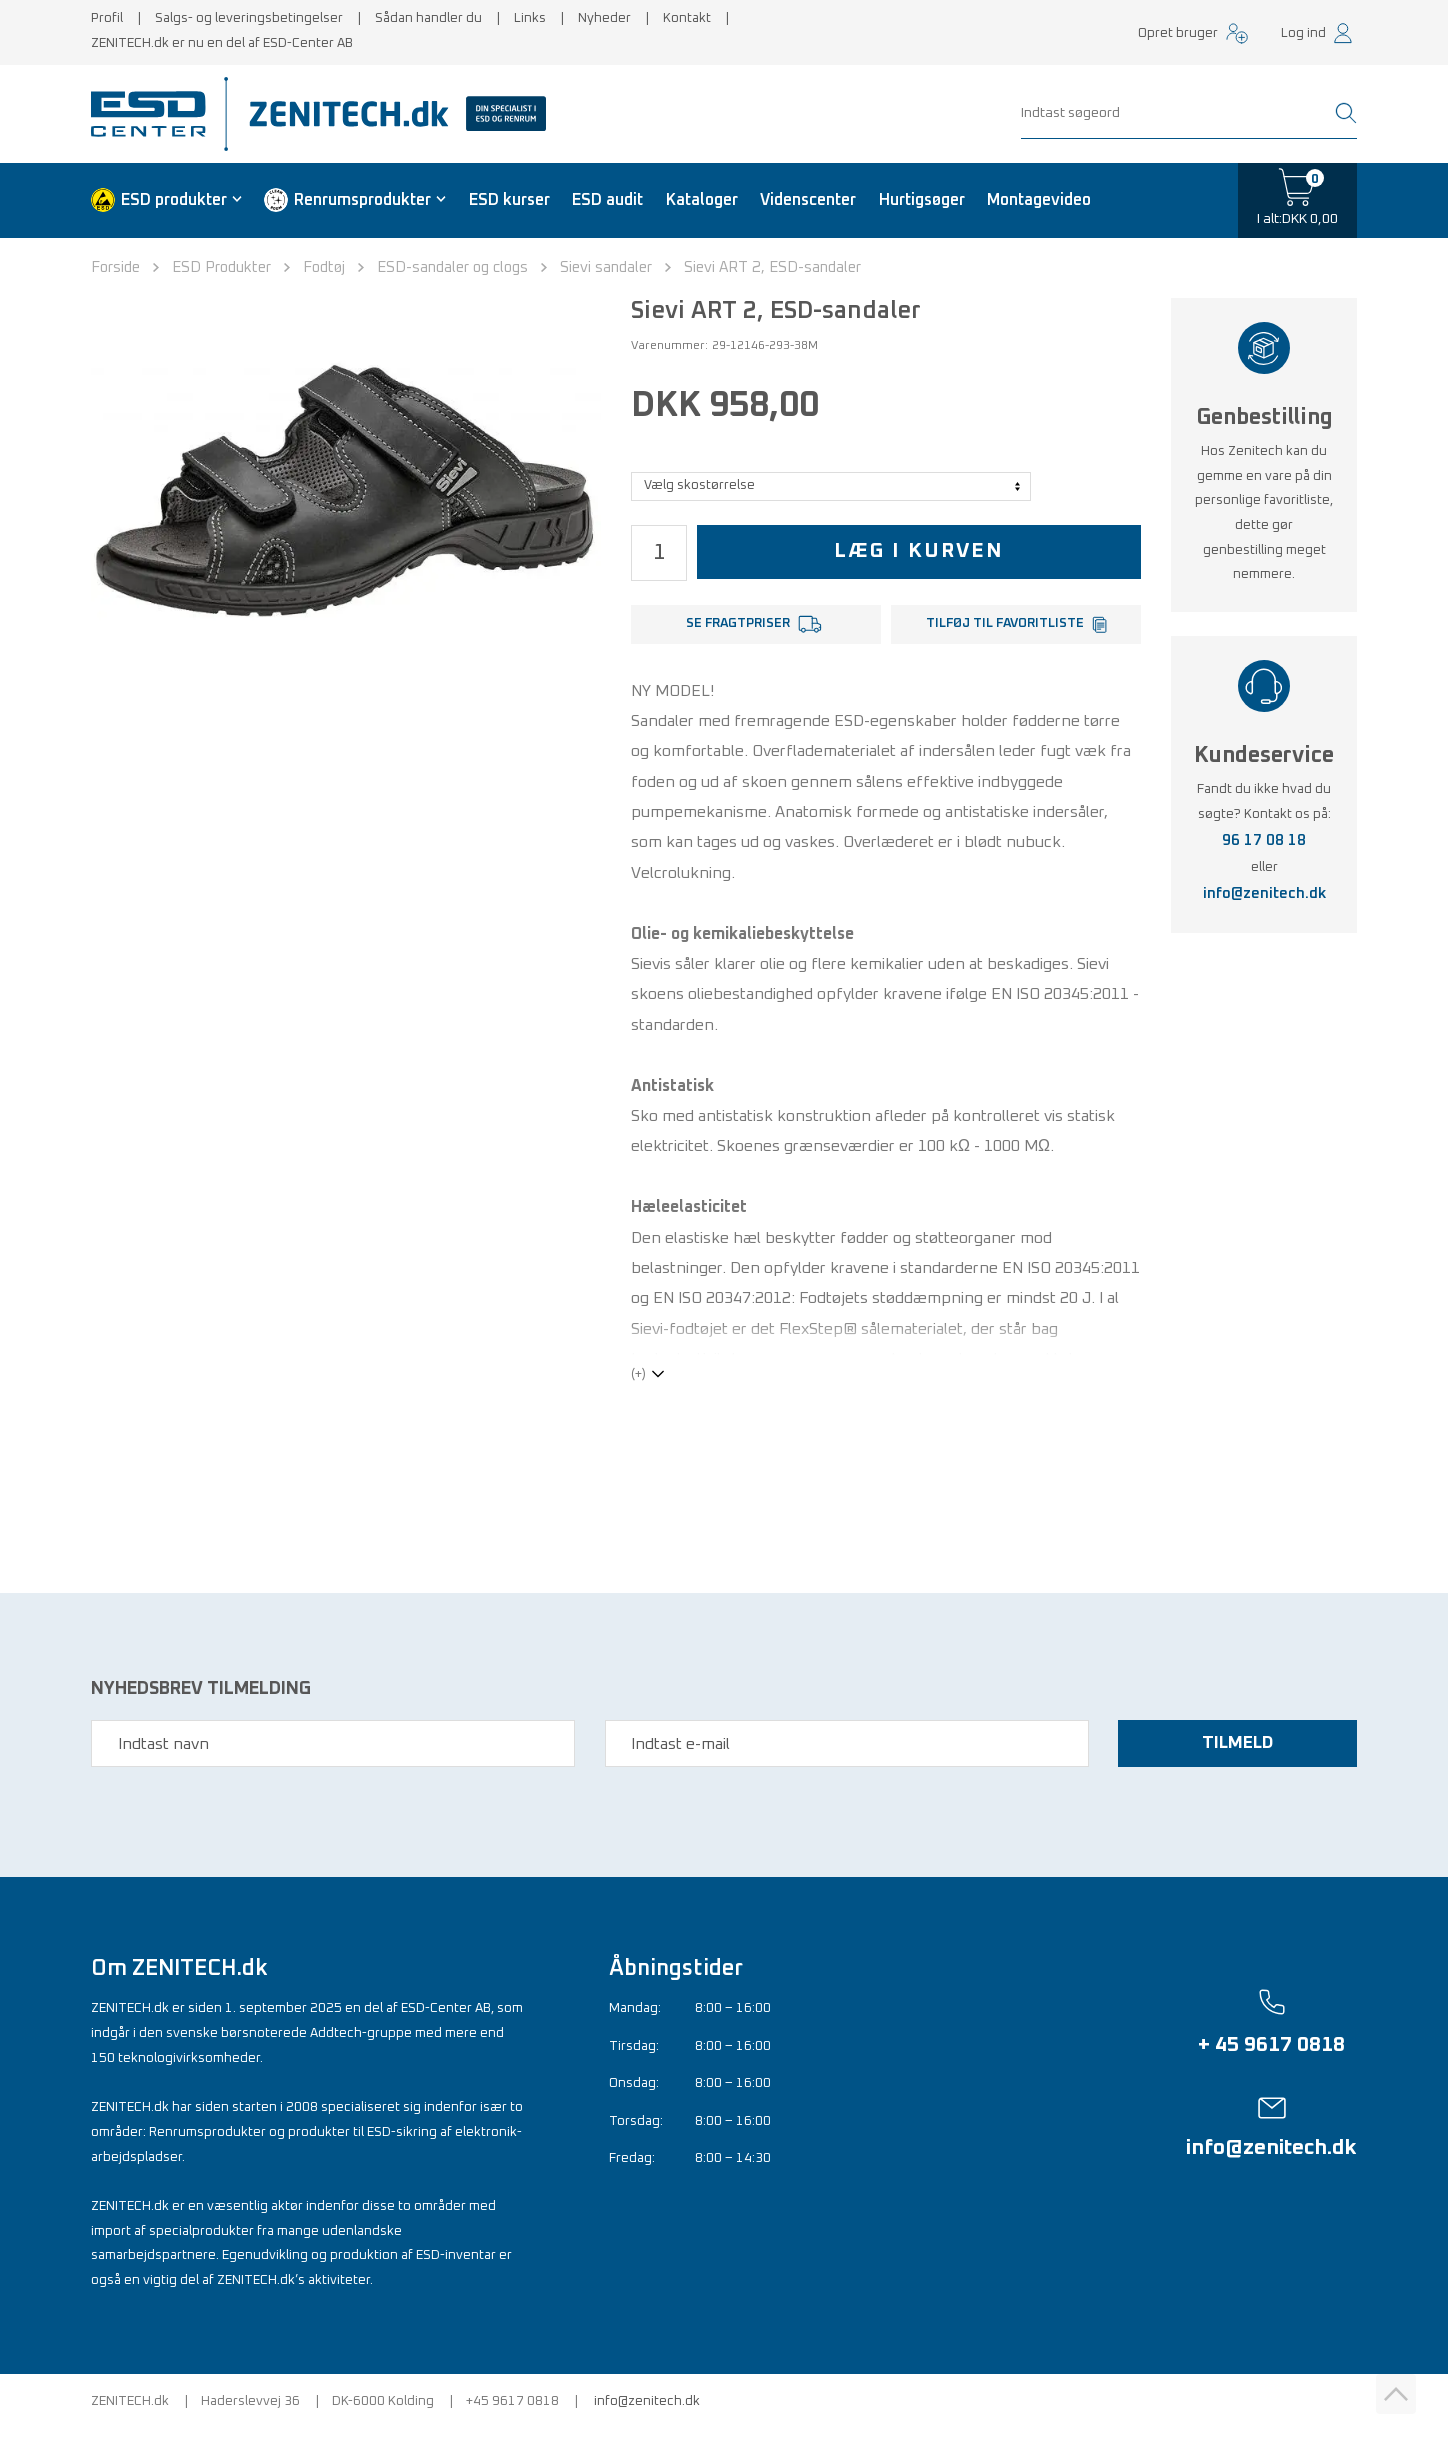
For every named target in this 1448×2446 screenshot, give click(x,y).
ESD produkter (174, 200)
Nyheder (604, 18)
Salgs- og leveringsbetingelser (249, 18)
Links (530, 18)
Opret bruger (1178, 33)
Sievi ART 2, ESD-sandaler (772, 267)
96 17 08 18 (1264, 840)
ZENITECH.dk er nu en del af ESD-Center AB (222, 43)
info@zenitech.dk (1264, 893)
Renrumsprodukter (362, 200)
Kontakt (687, 18)
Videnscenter (808, 200)
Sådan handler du (428, 18)
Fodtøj (324, 267)
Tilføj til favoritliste (1005, 623)
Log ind (1303, 33)
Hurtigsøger (922, 200)
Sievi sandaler (606, 267)
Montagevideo (1039, 200)
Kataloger (702, 200)
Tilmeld (1235, 1760)
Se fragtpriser (738, 623)
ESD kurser (509, 200)
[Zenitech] (390, 114)
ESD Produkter (221, 267)
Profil (107, 18)
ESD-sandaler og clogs (452, 267)
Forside (115, 267)
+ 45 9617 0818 (1271, 2060)
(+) (638, 1390)
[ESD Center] (155, 114)
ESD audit (607, 200)
